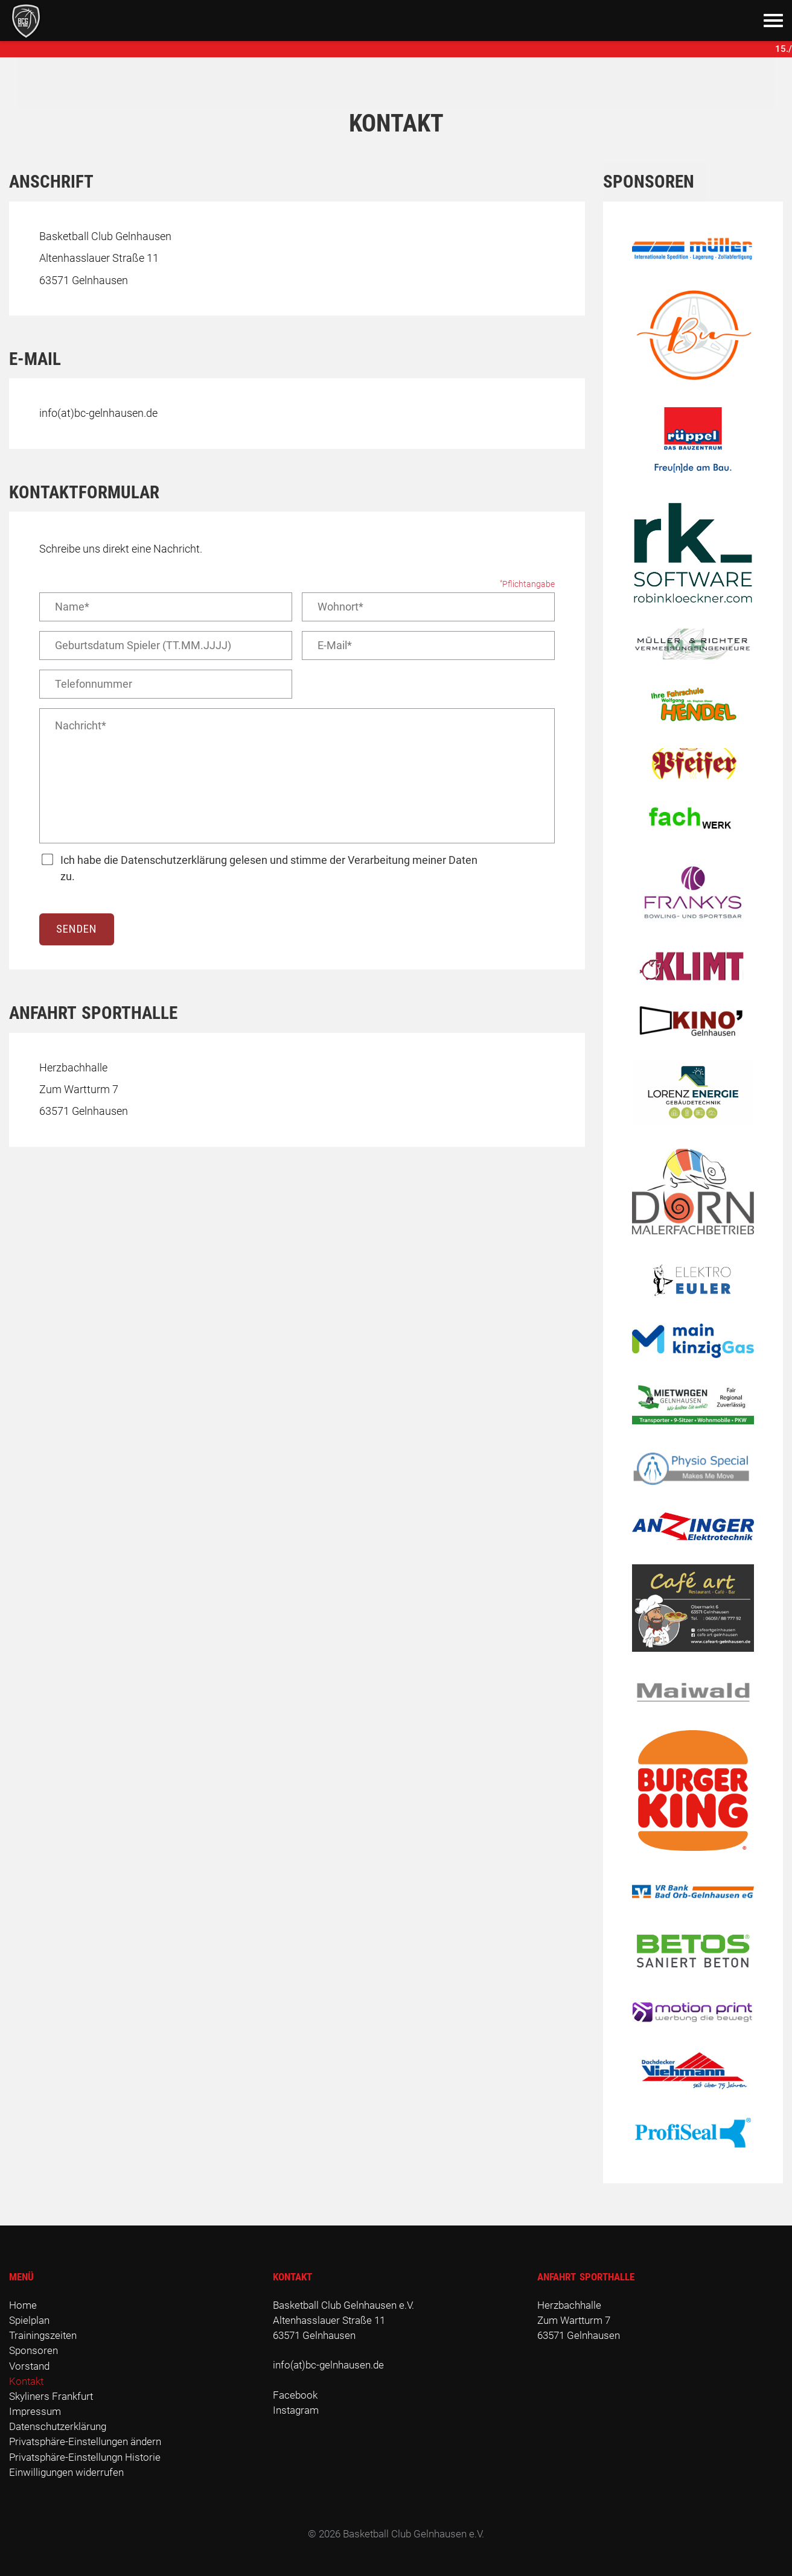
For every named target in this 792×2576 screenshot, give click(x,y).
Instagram (296, 2410)
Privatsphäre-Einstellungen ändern (85, 2441)
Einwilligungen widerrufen (66, 2472)
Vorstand (29, 2366)
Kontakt (26, 2381)
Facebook (295, 2395)
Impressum (35, 2411)
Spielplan (29, 2320)
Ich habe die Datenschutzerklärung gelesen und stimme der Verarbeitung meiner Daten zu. (268, 868)
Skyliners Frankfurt (51, 2396)
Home (23, 2305)
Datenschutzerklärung (57, 2426)
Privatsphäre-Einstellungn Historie (85, 2457)
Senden (76, 929)
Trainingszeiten (43, 2335)
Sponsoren (33, 2350)
